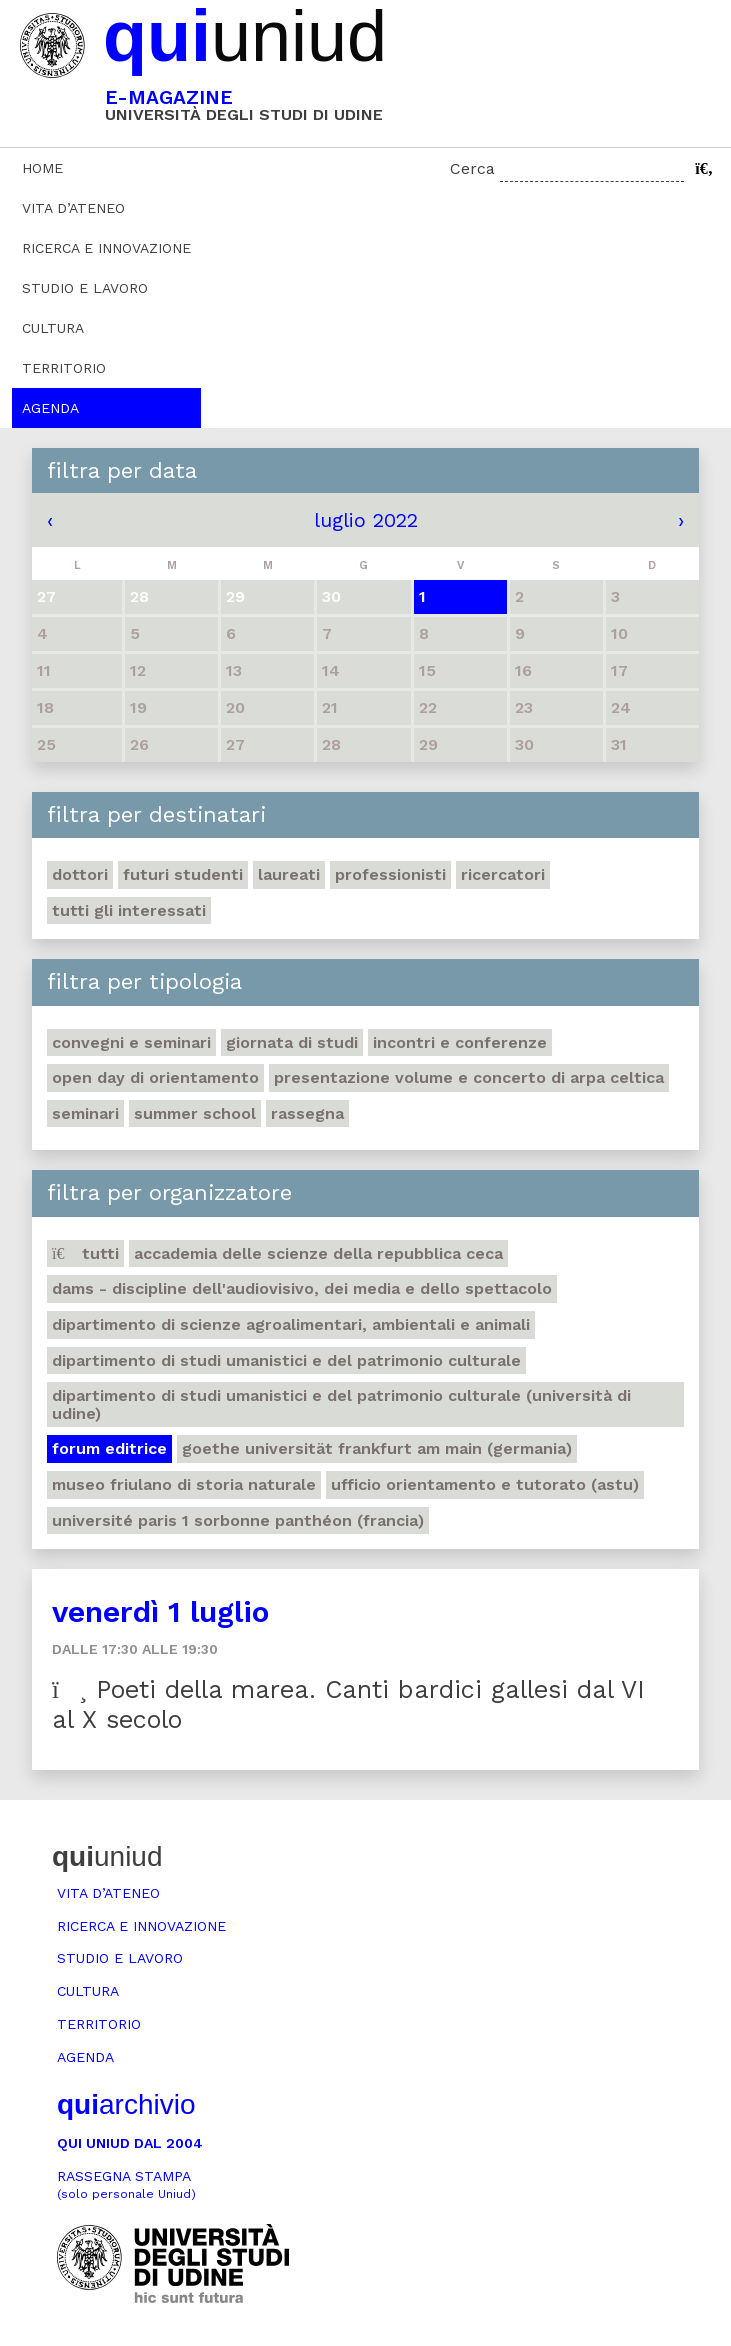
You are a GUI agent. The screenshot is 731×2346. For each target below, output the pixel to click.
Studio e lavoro (85, 288)
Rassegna (307, 1113)
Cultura (53, 328)
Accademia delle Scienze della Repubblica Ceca (318, 1253)
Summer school (195, 1113)
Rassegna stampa (126, 2184)
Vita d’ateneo (73, 208)
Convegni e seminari (131, 1042)
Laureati (289, 874)
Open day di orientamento (155, 1077)
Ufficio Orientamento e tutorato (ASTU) (485, 1484)
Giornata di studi (292, 1042)
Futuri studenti (183, 874)
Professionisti (390, 874)
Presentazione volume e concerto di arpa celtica (469, 1077)
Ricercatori (503, 874)
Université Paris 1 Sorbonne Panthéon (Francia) (238, 1520)
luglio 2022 (366, 520)
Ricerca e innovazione (106, 248)
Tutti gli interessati (129, 910)
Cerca (472, 168)
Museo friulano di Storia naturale (184, 1484)
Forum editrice (109, 1448)
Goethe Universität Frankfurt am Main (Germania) (377, 1448)
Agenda (50, 408)
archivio (126, 2104)
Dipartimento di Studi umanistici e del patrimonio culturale (286, 1360)
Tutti (85, 1253)
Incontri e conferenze (460, 1042)
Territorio (64, 368)
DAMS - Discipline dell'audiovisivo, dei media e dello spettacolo (302, 1288)
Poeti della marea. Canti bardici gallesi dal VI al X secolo (348, 1704)
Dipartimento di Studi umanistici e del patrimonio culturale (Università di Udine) (341, 1404)
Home (42, 168)
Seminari (85, 1113)
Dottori (80, 874)
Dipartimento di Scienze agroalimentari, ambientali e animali (291, 1324)
